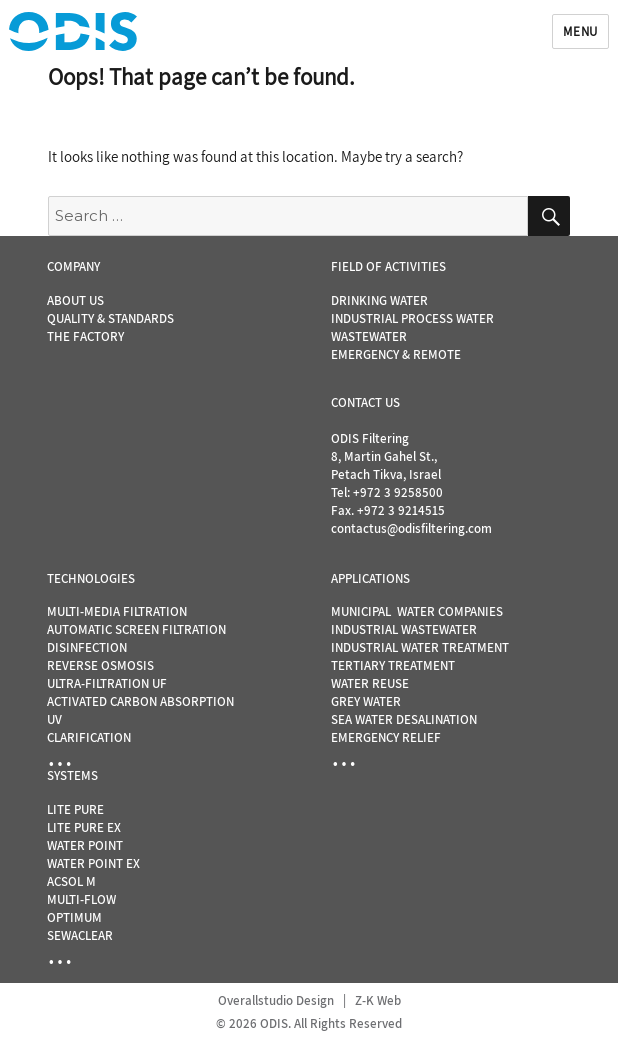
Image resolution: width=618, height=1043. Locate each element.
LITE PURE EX (84, 827)
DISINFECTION (87, 647)
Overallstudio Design (276, 1000)
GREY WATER (366, 701)
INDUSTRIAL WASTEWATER (404, 629)
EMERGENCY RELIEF (386, 737)
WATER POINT (85, 845)
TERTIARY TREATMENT (393, 665)
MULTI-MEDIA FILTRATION (117, 611)
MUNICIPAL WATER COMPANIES (417, 611)
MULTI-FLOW (81, 899)
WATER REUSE (370, 683)
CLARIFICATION (89, 737)
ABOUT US (75, 300)
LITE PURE (75, 809)
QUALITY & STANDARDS (110, 318)
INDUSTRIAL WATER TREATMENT (420, 647)
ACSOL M (71, 881)
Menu (580, 31)
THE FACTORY (85, 336)
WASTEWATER (369, 336)
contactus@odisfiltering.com (411, 528)
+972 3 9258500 (398, 492)
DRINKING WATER (379, 300)
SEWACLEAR (80, 935)
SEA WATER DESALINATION (404, 719)
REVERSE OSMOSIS (100, 665)
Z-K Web (378, 1000)
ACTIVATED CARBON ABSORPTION (140, 701)
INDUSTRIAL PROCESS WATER (412, 318)
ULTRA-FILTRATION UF (107, 683)
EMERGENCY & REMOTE (396, 354)
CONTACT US (365, 402)
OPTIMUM (74, 917)
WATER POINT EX (93, 863)
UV (54, 719)
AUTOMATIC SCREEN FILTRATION (136, 629)
